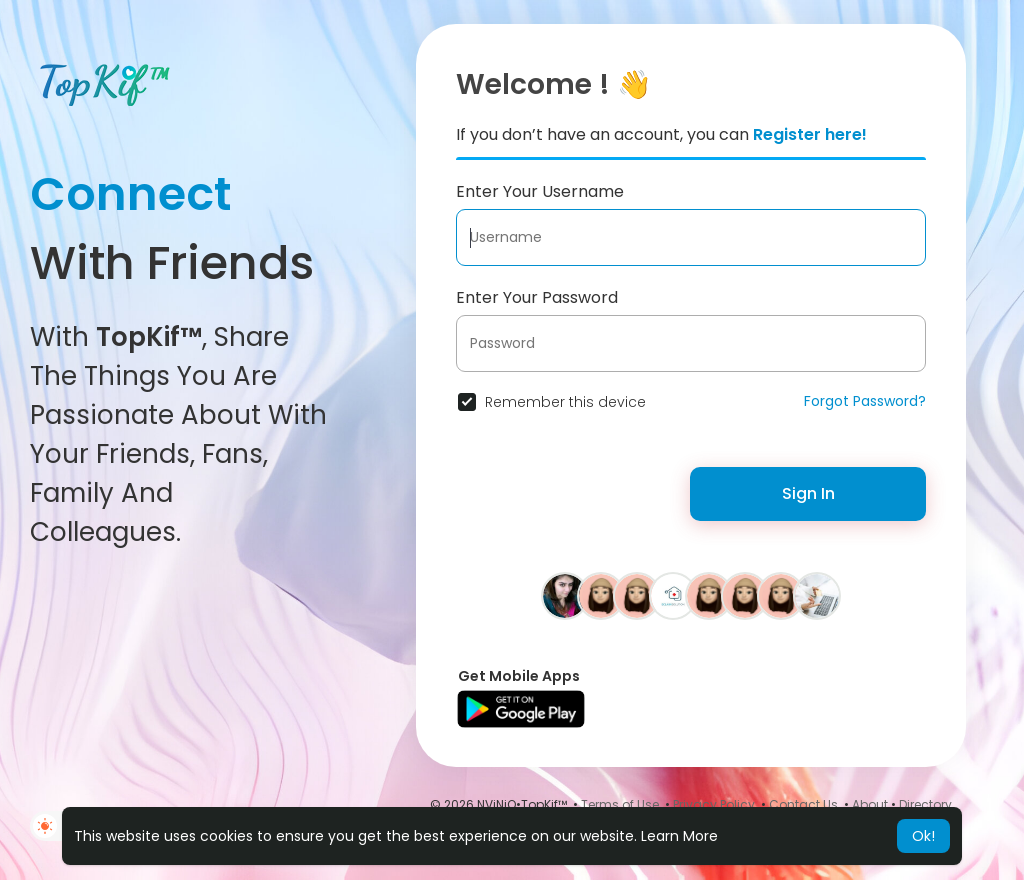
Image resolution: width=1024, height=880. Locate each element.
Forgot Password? (865, 401)
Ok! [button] (923, 836)
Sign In (808, 493)
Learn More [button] (679, 836)
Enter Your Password (537, 297)
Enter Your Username (540, 191)
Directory (925, 804)
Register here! (810, 134)
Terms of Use (620, 804)
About (870, 804)
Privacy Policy (714, 804)
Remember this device (565, 402)
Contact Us (803, 804)
